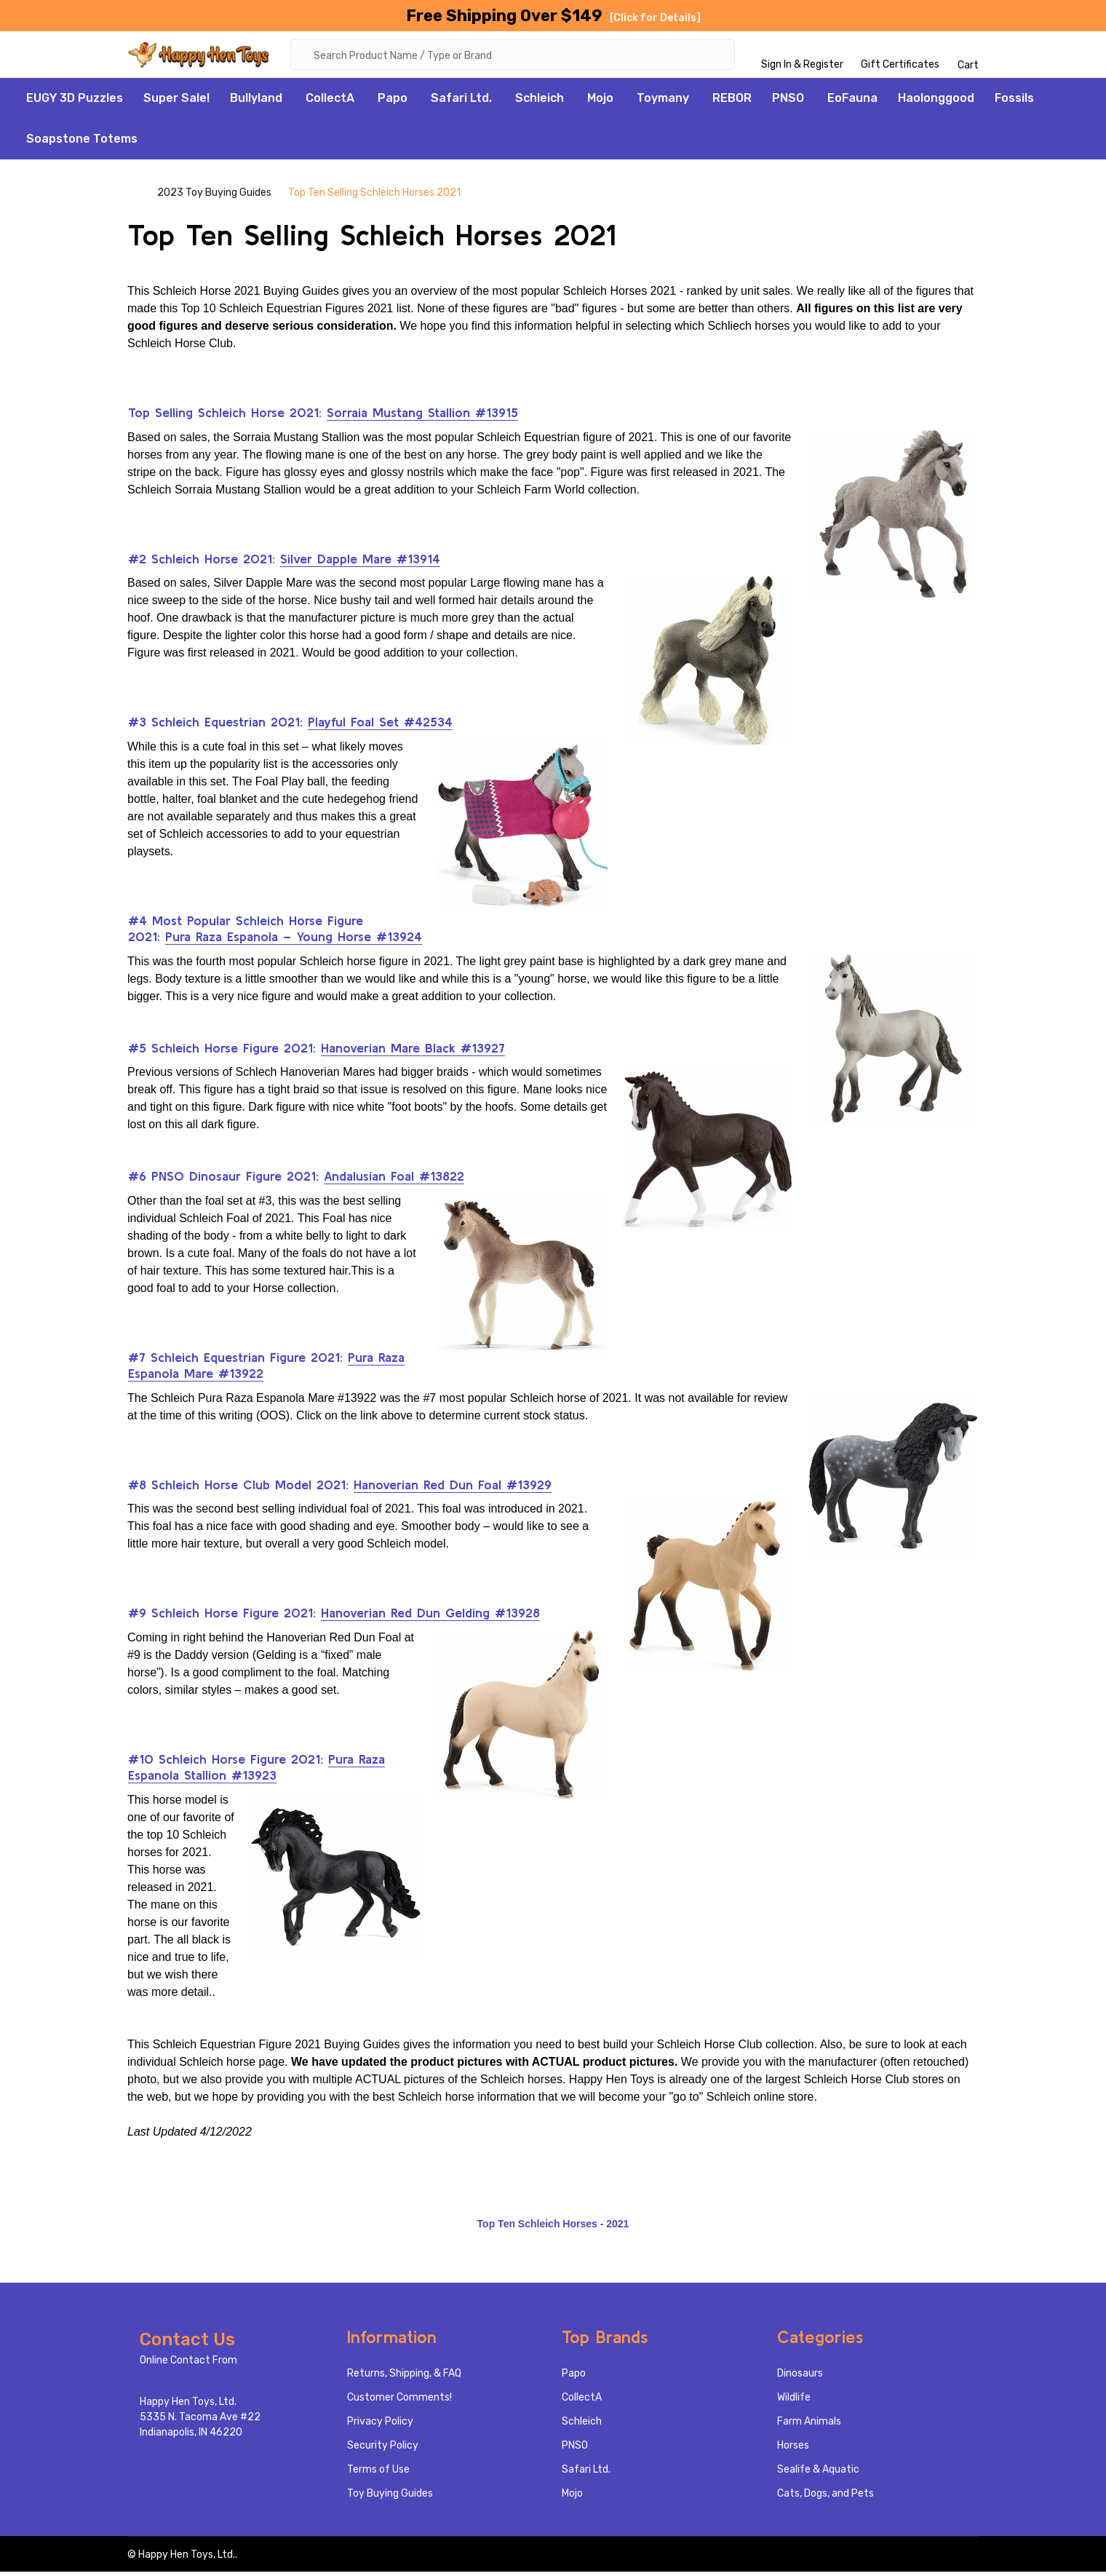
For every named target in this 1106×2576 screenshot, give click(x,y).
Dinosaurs (800, 2377)
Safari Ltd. (461, 102)
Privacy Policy (380, 2426)
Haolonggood (936, 102)
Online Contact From (188, 2364)
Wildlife (794, 2401)
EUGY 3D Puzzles (74, 102)
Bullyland (256, 102)
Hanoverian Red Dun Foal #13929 (453, 1489)
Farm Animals (809, 2426)
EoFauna (852, 102)
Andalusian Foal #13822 (394, 1180)
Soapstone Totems (82, 143)
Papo (392, 102)
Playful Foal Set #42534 (380, 726)
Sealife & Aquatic (818, 2474)
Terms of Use (378, 2474)
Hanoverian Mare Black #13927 (413, 1052)
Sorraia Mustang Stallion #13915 (422, 416)
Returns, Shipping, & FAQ (404, 2377)
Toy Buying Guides (390, 2498)
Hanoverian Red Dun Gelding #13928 (430, 1617)
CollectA (330, 102)
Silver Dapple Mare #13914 (360, 563)
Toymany (663, 102)
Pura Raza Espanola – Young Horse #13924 (293, 940)
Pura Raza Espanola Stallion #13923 (256, 1772)
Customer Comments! (399, 2401)
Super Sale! (176, 102)
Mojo (600, 102)
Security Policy (382, 2450)
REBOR (732, 102)
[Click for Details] (655, 18)
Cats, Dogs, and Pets (825, 2498)
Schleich (539, 102)
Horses (793, 2450)
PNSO (788, 102)
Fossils (1014, 102)
